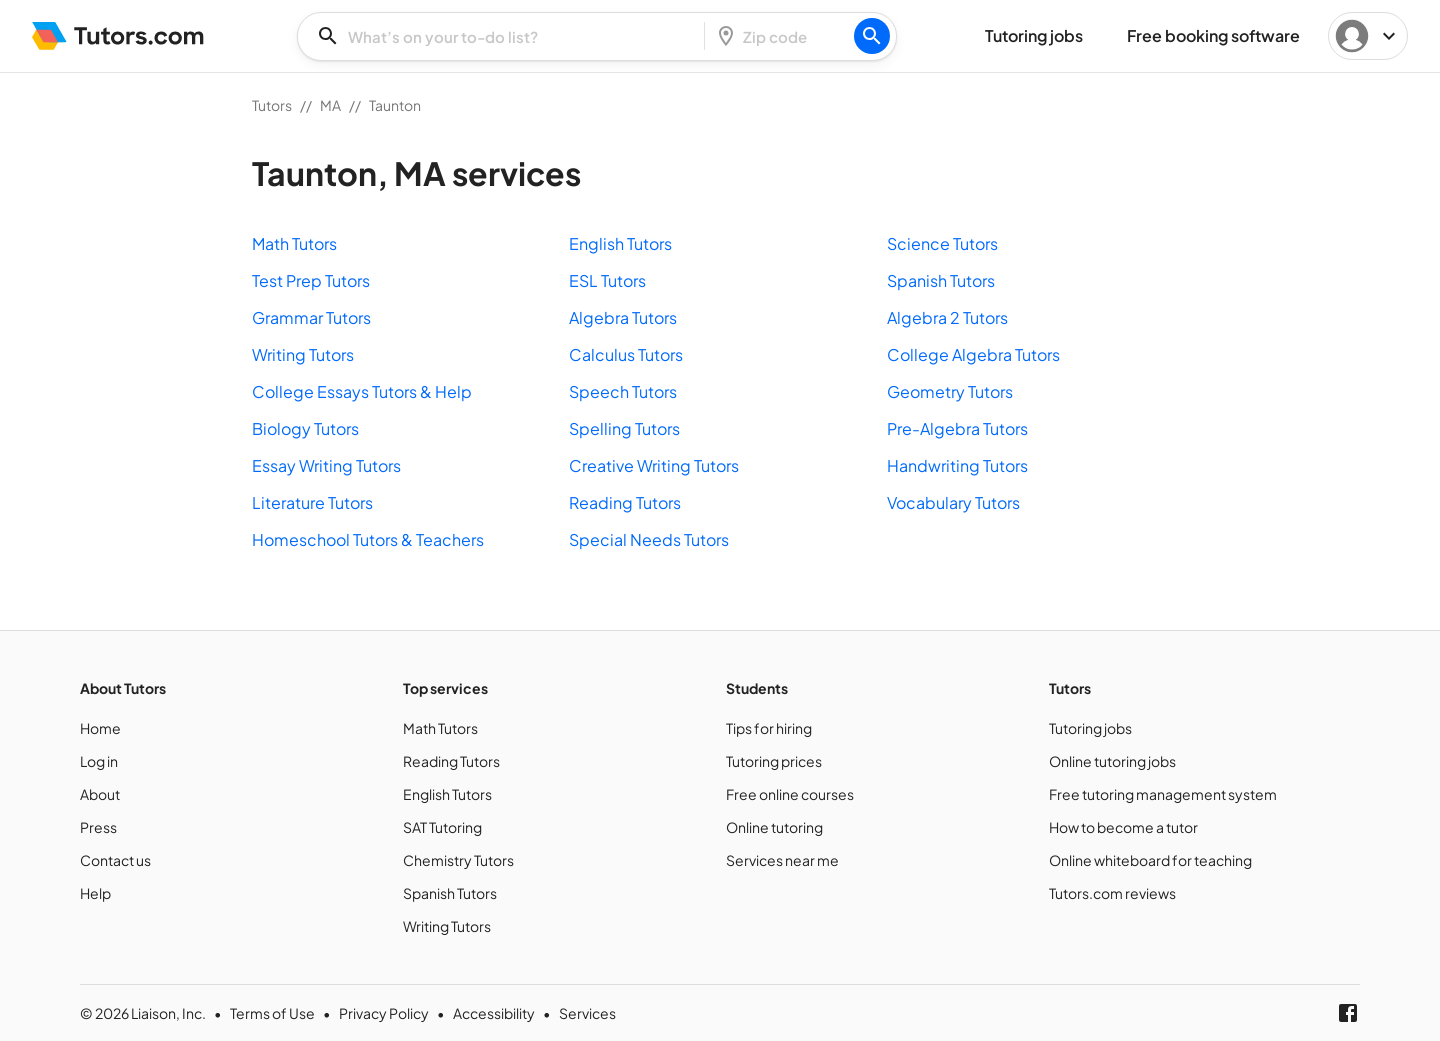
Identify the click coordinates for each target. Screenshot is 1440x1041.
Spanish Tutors (941, 280)
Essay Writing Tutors (326, 465)
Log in (99, 761)
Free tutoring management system (1163, 794)
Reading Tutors (625, 502)
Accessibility (494, 1013)
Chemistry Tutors (458, 860)
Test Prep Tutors (311, 280)
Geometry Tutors (950, 391)
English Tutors (620, 243)
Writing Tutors (303, 354)
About (100, 794)
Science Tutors (942, 243)
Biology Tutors (305, 428)
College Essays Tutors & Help (362, 391)
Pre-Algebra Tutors (957, 428)
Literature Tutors (312, 502)
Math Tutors (294, 243)
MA (330, 105)
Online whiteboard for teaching (1150, 860)
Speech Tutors (623, 391)
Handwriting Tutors (957, 465)
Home (100, 728)
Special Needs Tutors (649, 539)
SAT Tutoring (442, 827)
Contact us (115, 860)
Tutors (272, 105)
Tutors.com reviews (1112, 893)
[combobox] (507, 36)
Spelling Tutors (624, 428)
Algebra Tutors (623, 317)
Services (587, 1013)
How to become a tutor (1123, 827)
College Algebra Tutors (973, 354)
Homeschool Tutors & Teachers (368, 539)
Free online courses (790, 794)
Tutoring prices (774, 761)
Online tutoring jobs (1112, 761)
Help (95, 893)
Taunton (395, 105)
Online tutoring (774, 827)
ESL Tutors (607, 280)
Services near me (782, 860)
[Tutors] (118, 36)
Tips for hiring (769, 728)
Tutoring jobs (1090, 728)
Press (98, 827)
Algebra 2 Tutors (947, 317)
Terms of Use (272, 1013)
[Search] (872, 36)
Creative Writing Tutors (654, 465)
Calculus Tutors (626, 354)
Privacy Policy (384, 1013)
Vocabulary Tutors (953, 502)
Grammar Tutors (311, 317)
